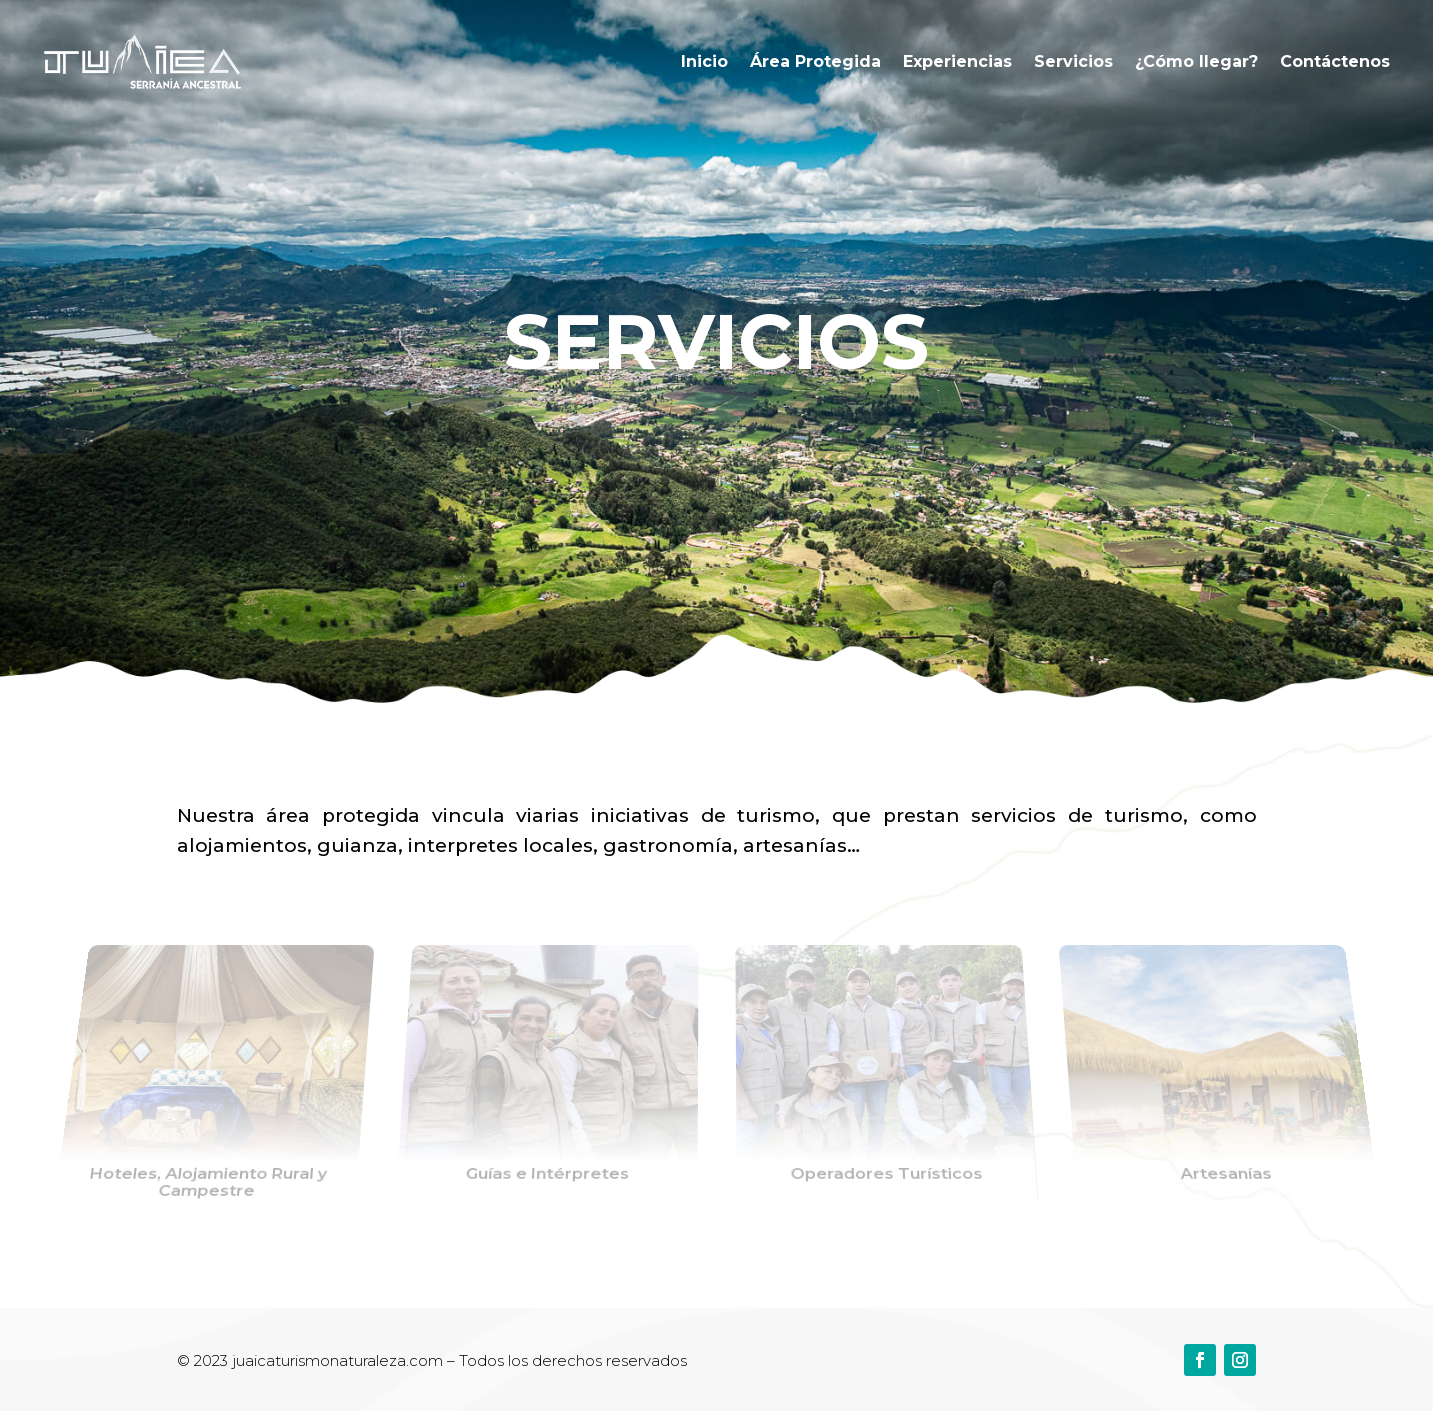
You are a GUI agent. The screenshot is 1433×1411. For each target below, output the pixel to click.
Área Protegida (815, 61)
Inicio (704, 61)
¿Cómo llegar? (1196, 61)
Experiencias (957, 61)
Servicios (1073, 61)
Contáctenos (1335, 61)
